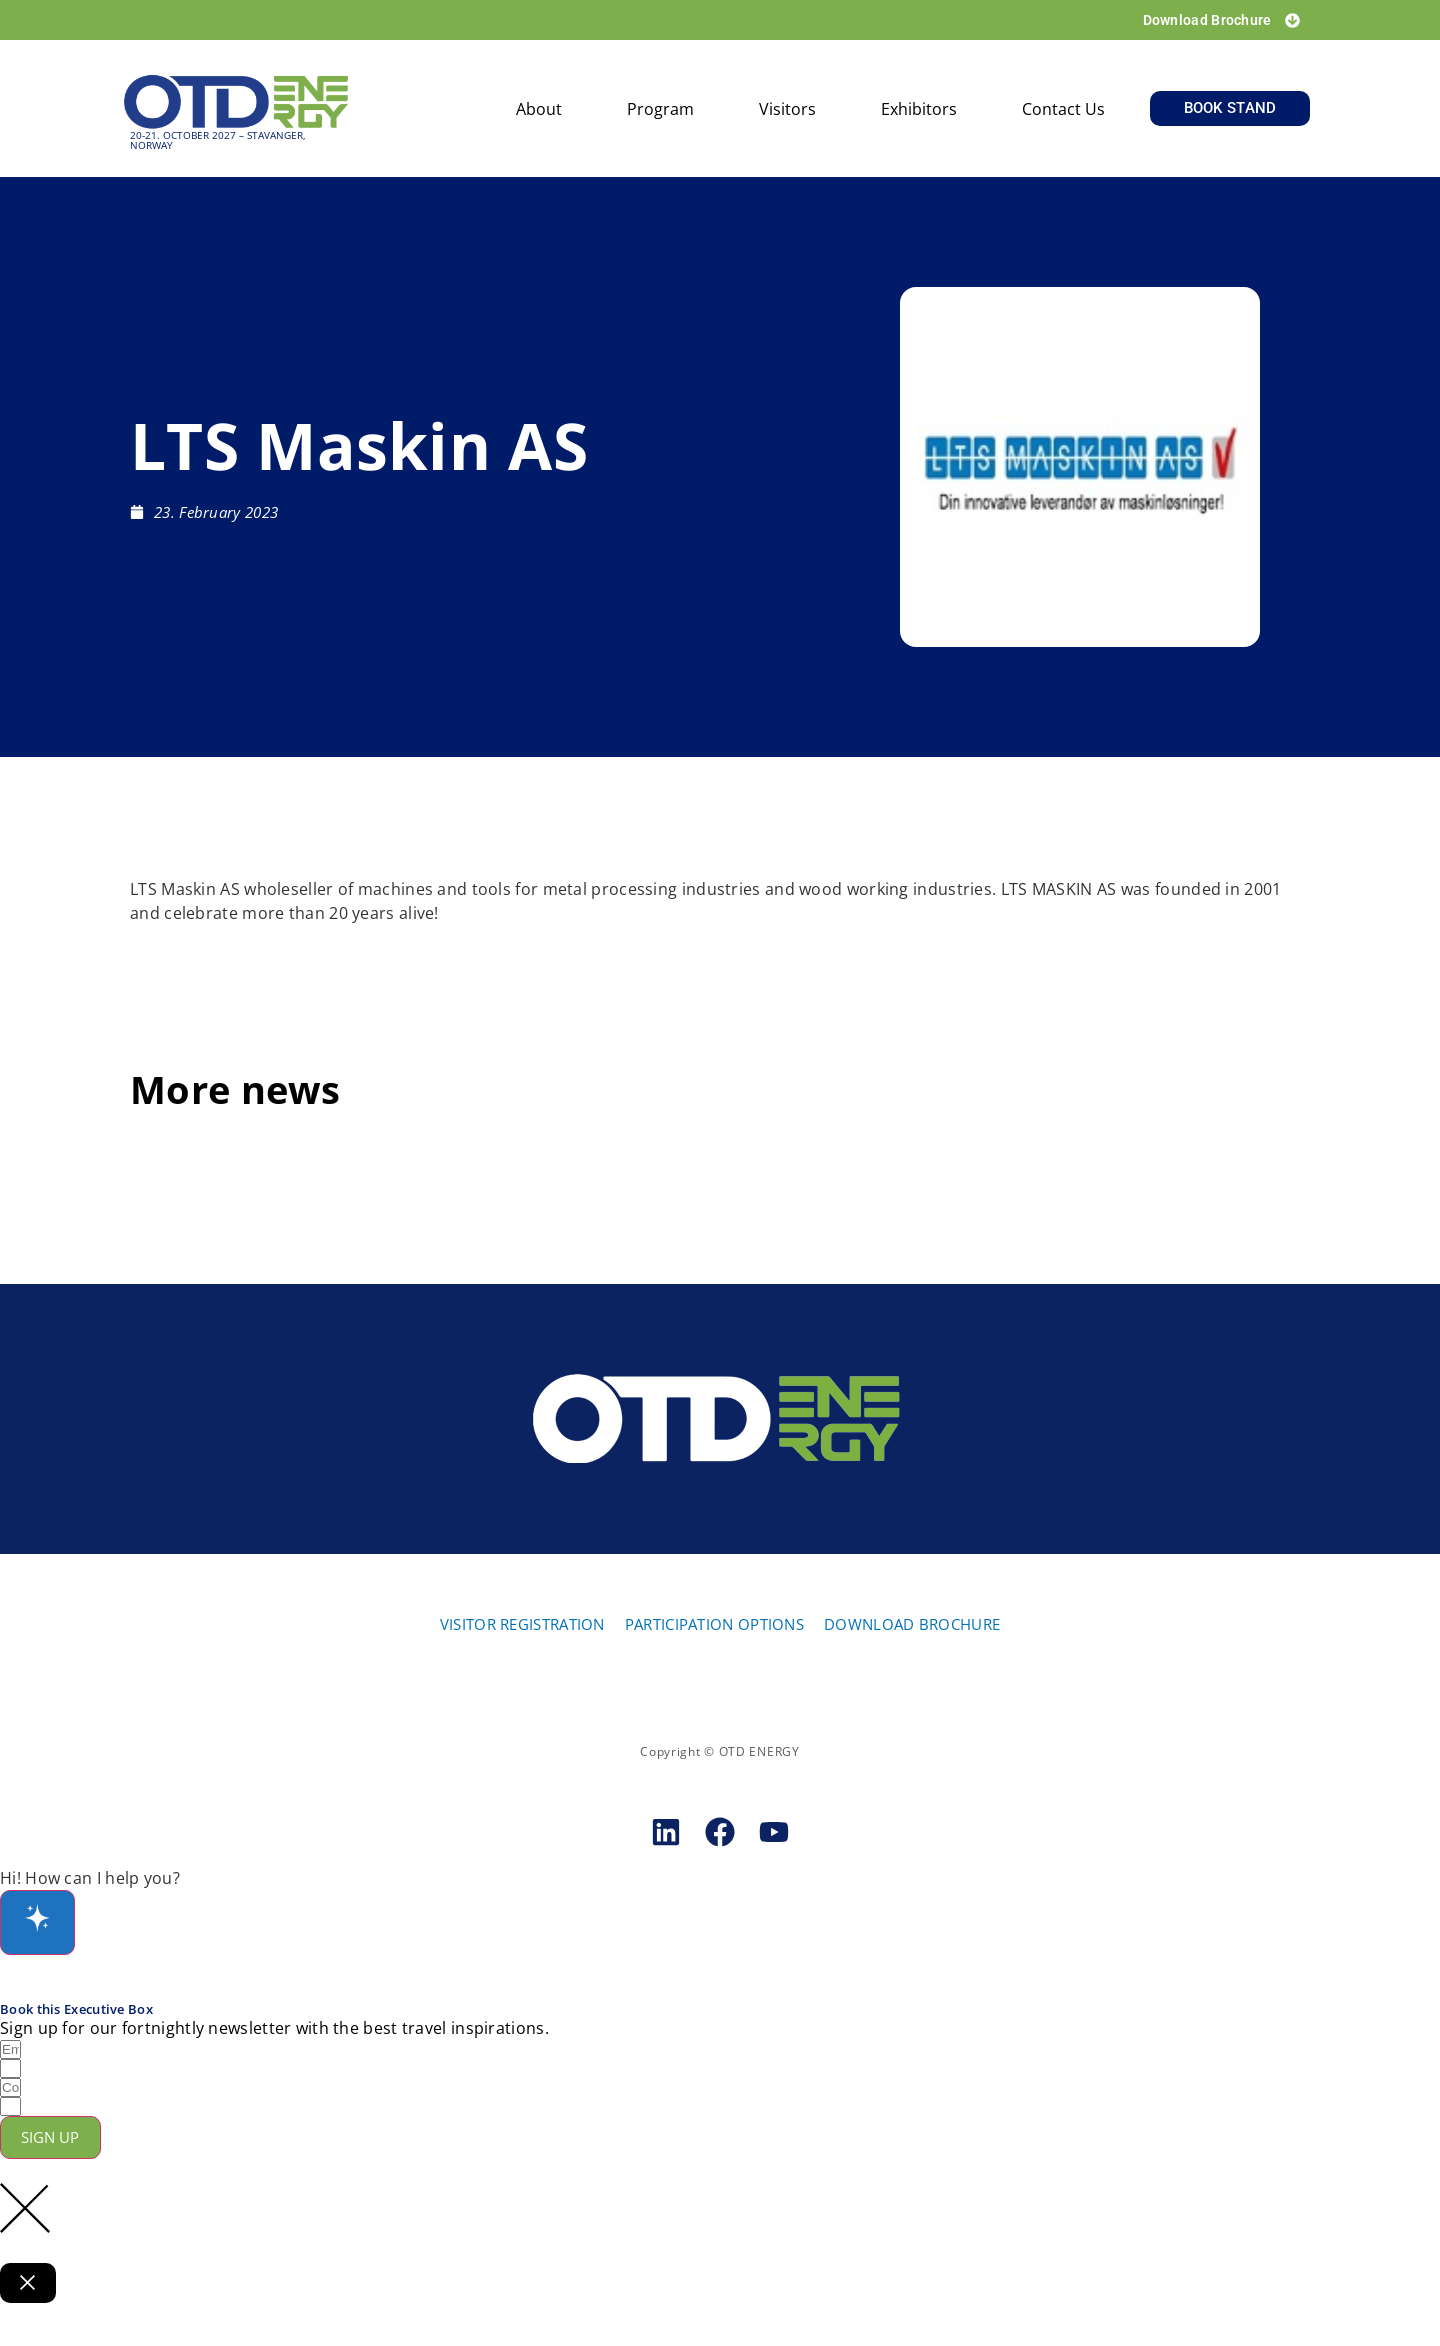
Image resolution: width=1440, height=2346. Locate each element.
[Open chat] (42, 1929)
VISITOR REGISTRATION (522, 1628)
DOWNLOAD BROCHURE (912, 1628)
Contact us (1063, 114)
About (539, 114)
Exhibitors (919, 114)
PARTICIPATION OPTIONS (714, 1628)
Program (660, 114)
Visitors (787, 114)
